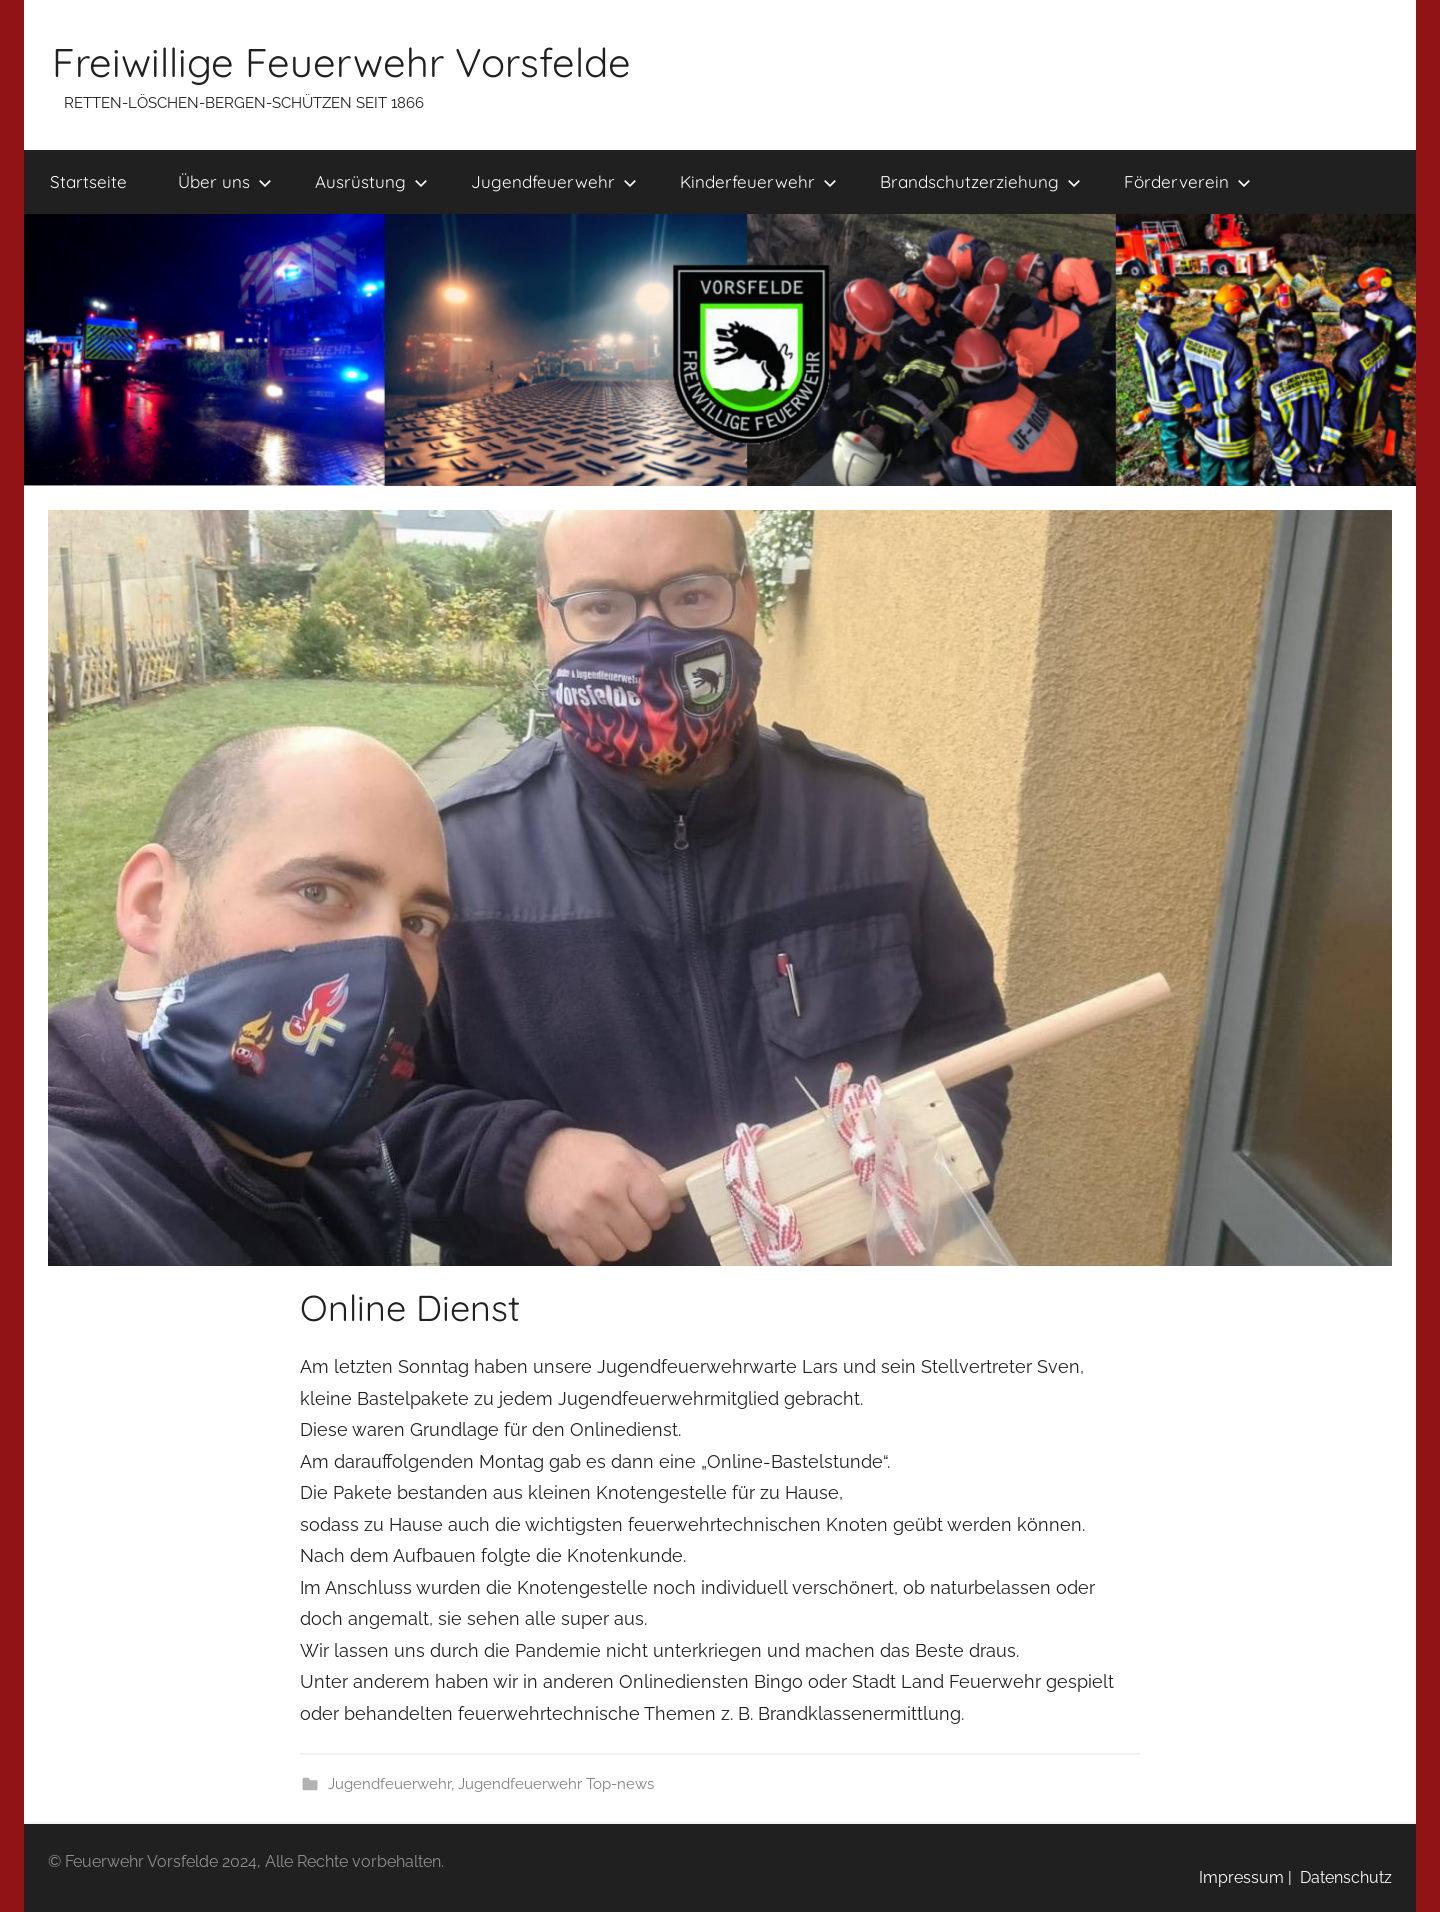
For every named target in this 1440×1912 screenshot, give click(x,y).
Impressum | (1245, 1877)
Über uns (225, 181)
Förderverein (1187, 181)
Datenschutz (1342, 1877)
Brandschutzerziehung (980, 181)
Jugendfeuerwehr (554, 181)
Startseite (88, 181)
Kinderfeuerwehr (758, 181)
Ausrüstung (371, 181)
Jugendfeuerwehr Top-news (556, 1784)
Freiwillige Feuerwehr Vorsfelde (341, 62)
